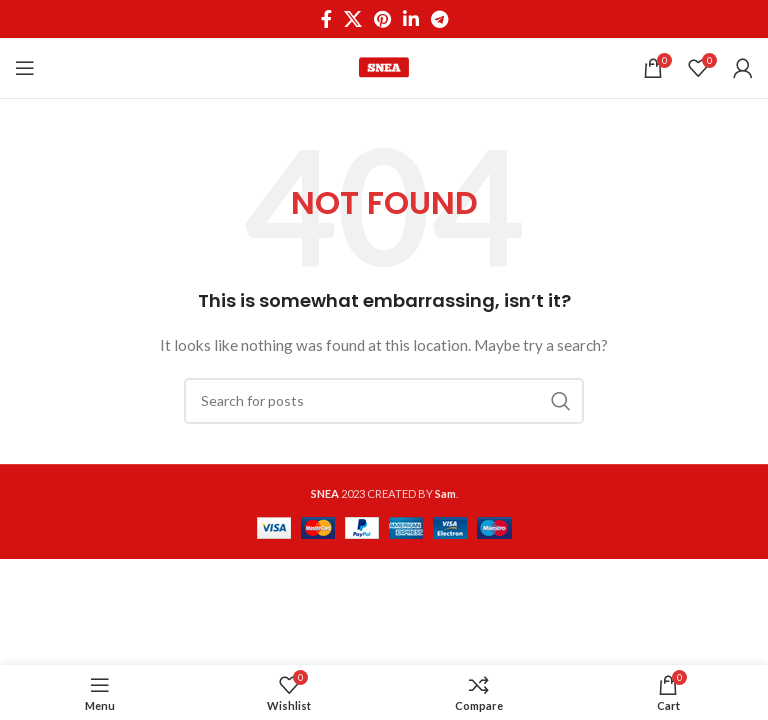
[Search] (384, 401)
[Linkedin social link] (411, 19)
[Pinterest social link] (382, 19)
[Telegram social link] (439, 19)
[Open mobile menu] (25, 68)
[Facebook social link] (326, 19)
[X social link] (353, 19)
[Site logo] (384, 66)
